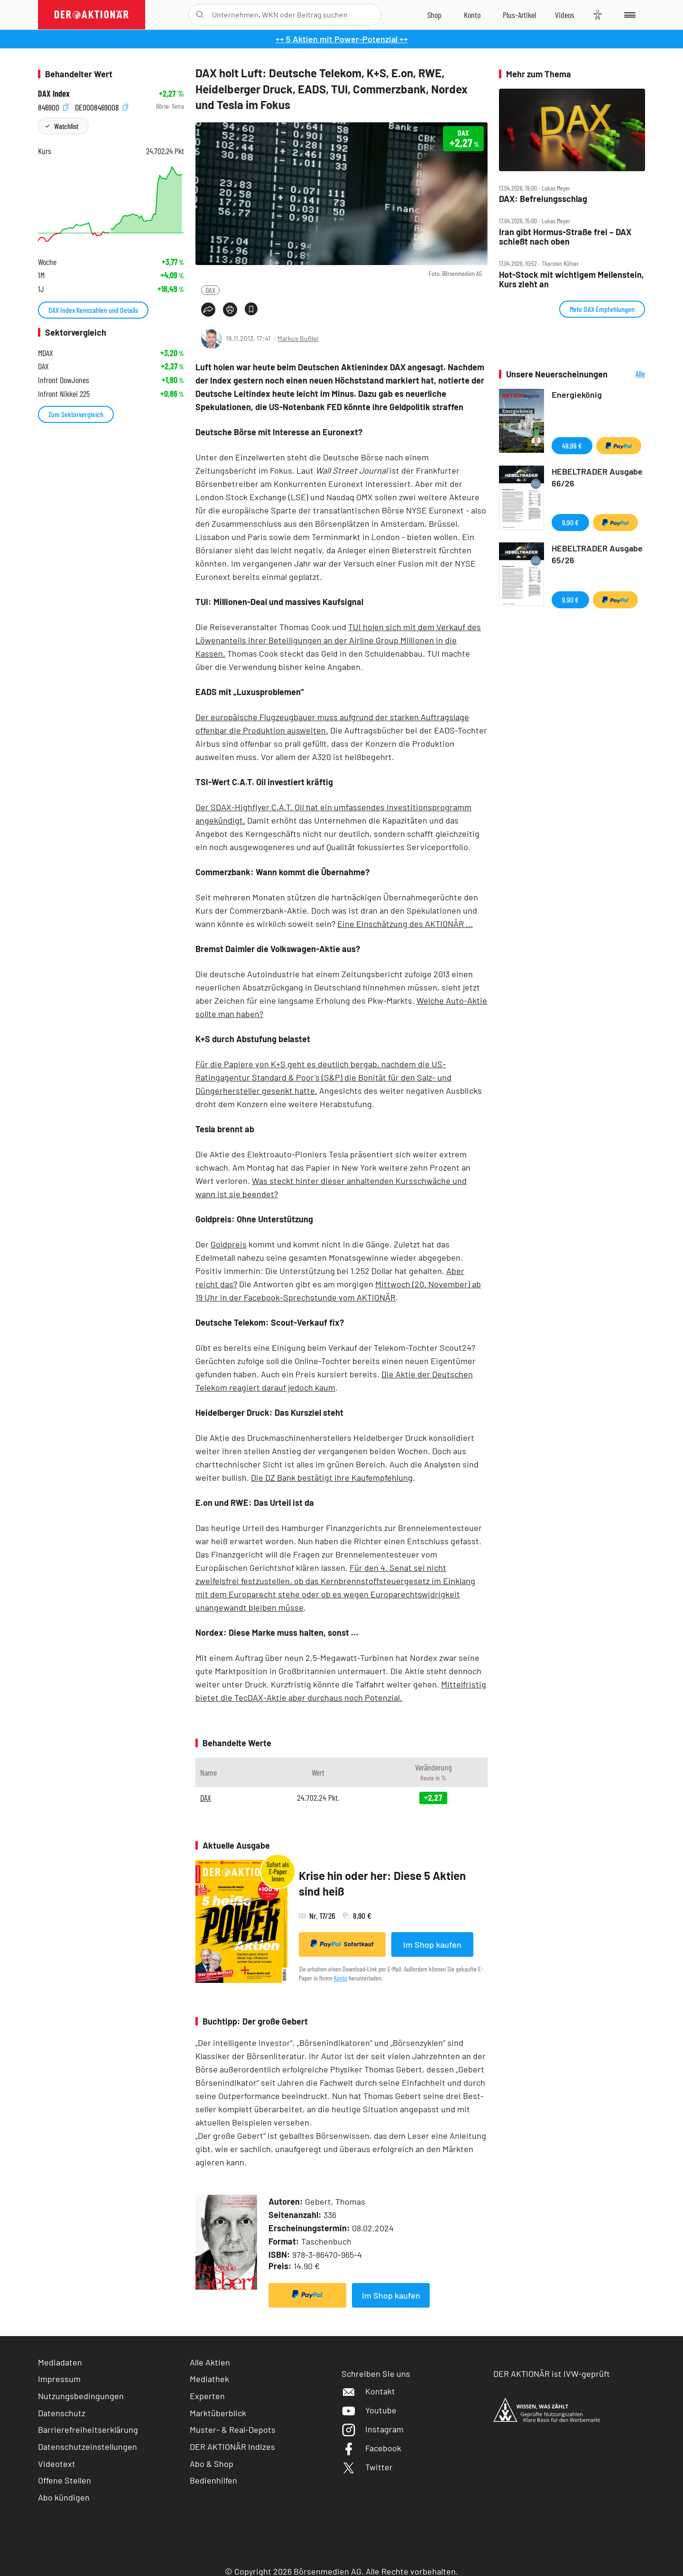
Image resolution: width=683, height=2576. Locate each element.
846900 (53, 106)
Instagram (373, 2429)
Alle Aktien (210, 2362)
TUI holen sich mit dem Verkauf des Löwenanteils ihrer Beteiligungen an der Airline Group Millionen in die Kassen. (338, 640)
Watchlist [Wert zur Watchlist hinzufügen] (66, 125)
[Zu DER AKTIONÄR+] (519, 14)
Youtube (369, 2410)
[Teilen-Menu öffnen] (208, 310)
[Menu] (628, 14)
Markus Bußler (298, 338)
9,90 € (570, 522)
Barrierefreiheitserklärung (88, 2429)
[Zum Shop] (434, 14)
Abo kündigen (64, 2497)
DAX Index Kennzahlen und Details (93, 309)
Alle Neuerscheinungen (628, 374)
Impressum (59, 2379)
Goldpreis (229, 1244)
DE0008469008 (101, 106)
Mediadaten (60, 2362)
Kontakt (368, 2391)
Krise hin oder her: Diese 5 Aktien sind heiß (382, 1883)
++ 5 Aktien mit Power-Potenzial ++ (342, 39)
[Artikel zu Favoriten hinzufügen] (251, 309)
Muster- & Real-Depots (233, 2429)
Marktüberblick (218, 2413)
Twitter (367, 2467)
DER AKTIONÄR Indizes (232, 2446)
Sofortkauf (342, 1944)
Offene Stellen (64, 2480)
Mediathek (209, 2379)
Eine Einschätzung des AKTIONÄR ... (405, 923)
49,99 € (572, 445)
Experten (207, 2396)
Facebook (371, 2448)
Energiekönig (577, 394)
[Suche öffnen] (200, 15)
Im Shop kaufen (432, 1944)
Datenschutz (61, 2413)
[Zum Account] (472, 14)
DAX (210, 289)
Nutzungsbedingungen (81, 2396)
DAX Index (54, 94)
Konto (340, 1978)
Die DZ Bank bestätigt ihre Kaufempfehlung (332, 1477)
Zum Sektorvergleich (75, 414)
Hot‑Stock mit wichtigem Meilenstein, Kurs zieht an (571, 279)
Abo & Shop (211, 2463)
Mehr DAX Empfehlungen (602, 308)
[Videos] (564, 14)
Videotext (56, 2463)
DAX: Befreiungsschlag (543, 199)
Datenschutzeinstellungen (87, 2447)
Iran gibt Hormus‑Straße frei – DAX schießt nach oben (565, 237)
